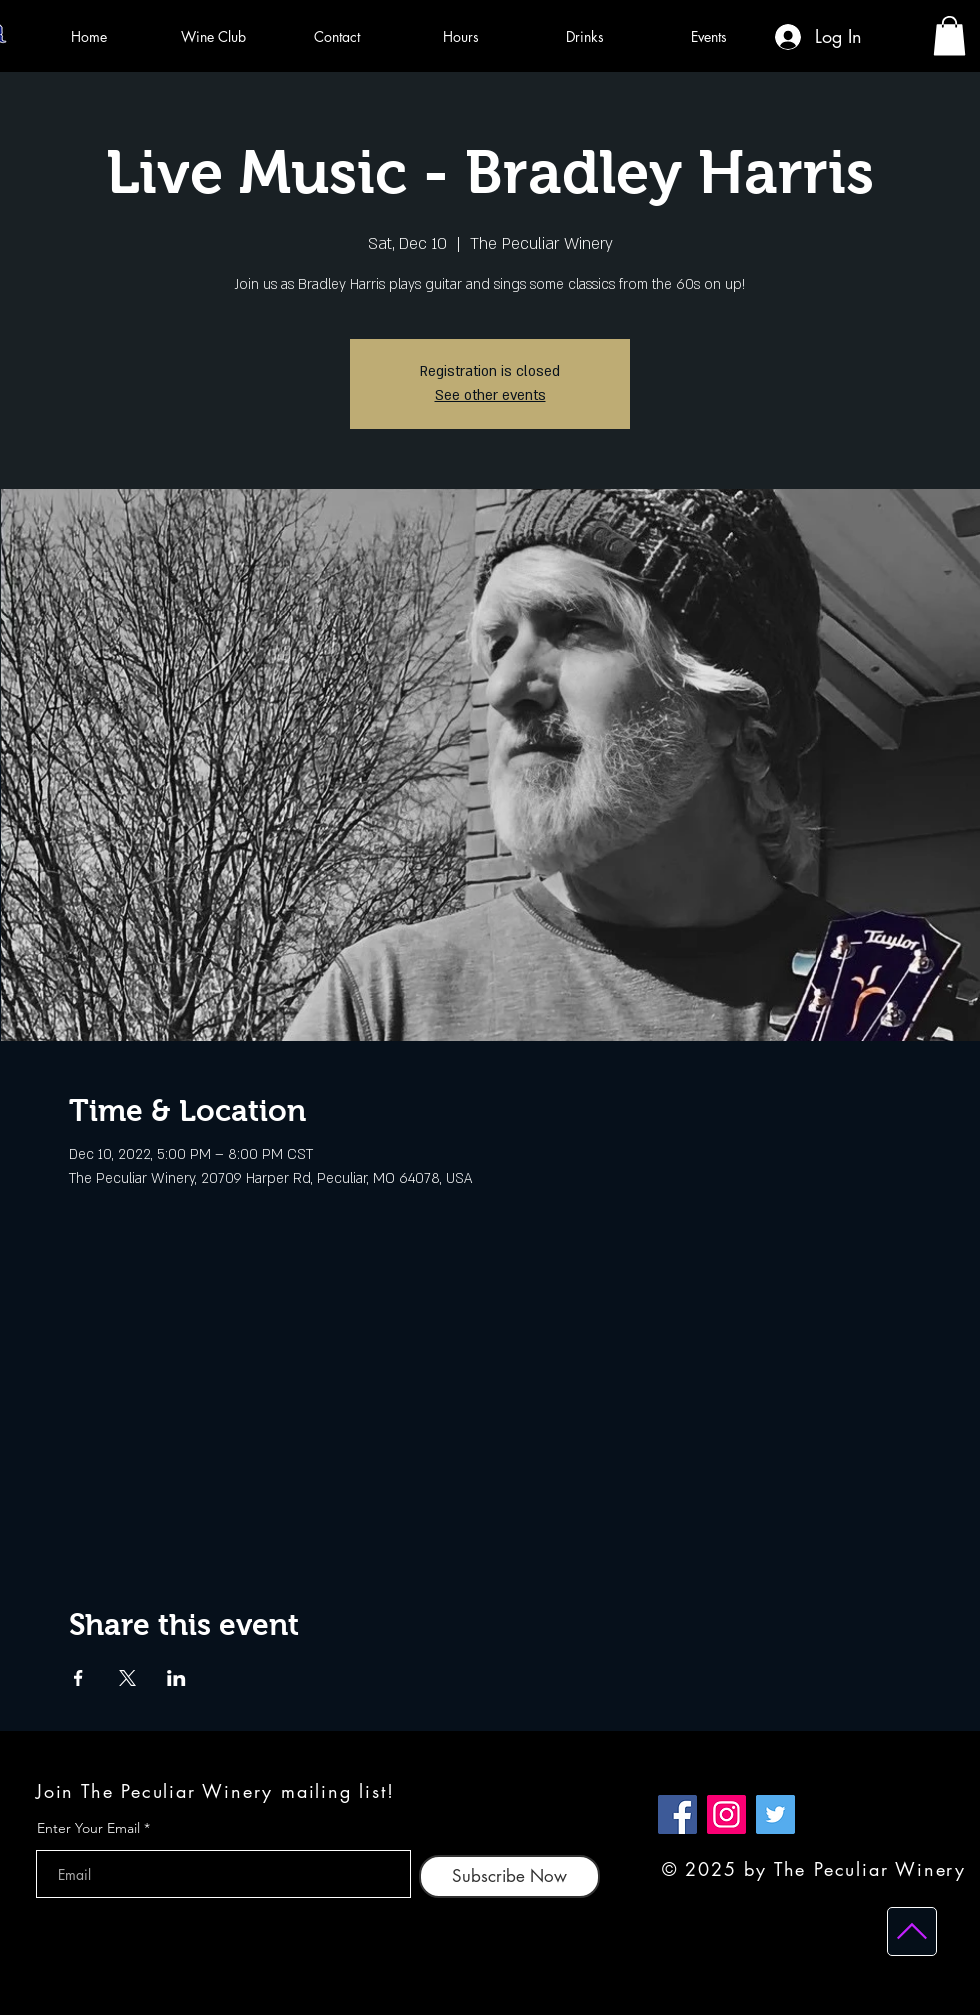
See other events (490, 395)
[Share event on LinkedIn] (176, 1678)
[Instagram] (726, 1814)
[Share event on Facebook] (78, 1678)
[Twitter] (775, 1814)
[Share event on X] (127, 1678)
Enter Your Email (88, 1828)
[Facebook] (677, 1814)
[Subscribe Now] (509, 1876)
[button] (949, 35)
